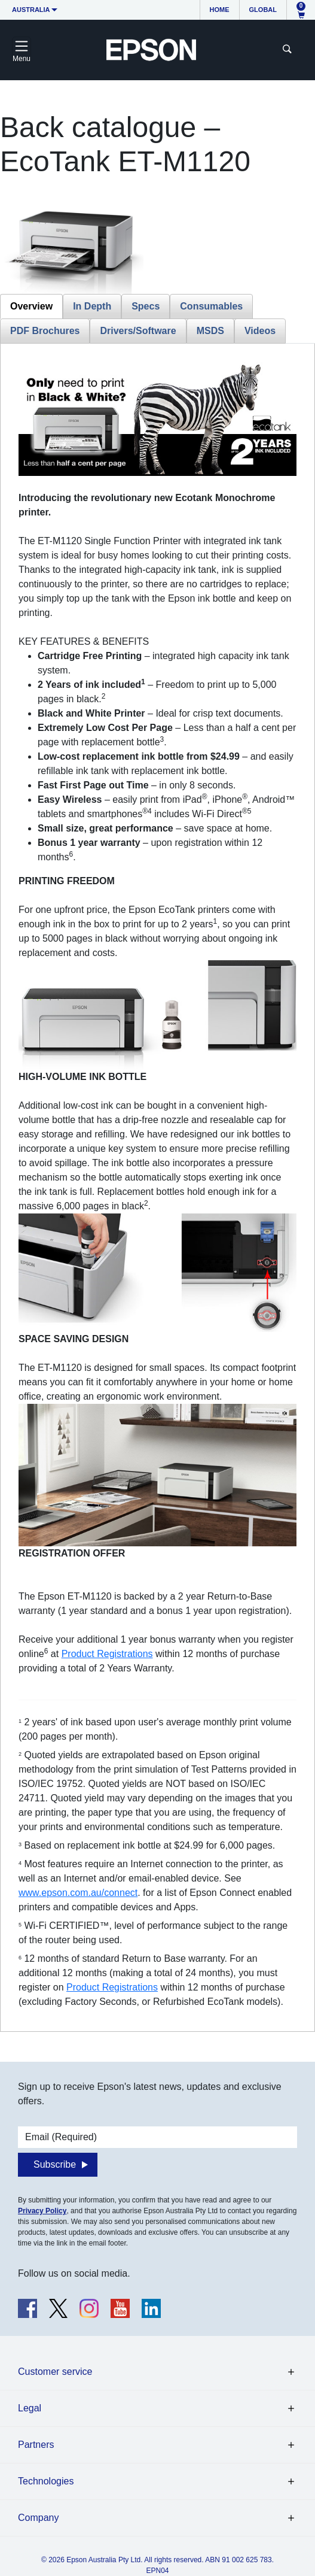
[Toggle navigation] (21, 50)
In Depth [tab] (92, 306)
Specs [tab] (145, 306)
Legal (29, 2408)
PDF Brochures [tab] (44, 331)
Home (220, 9)
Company (38, 2518)
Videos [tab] (260, 331)
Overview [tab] (31, 306)
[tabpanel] (157, 1185)
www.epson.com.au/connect (78, 1893)
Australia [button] (31, 9)
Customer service (55, 2371)
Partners (36, 2445)
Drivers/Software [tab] (138, 331)
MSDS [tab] (210, 331)
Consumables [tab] (211, 306)
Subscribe (54, 2164)
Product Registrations (107, 1654)
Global (263, 9)
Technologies (46, 2481)
